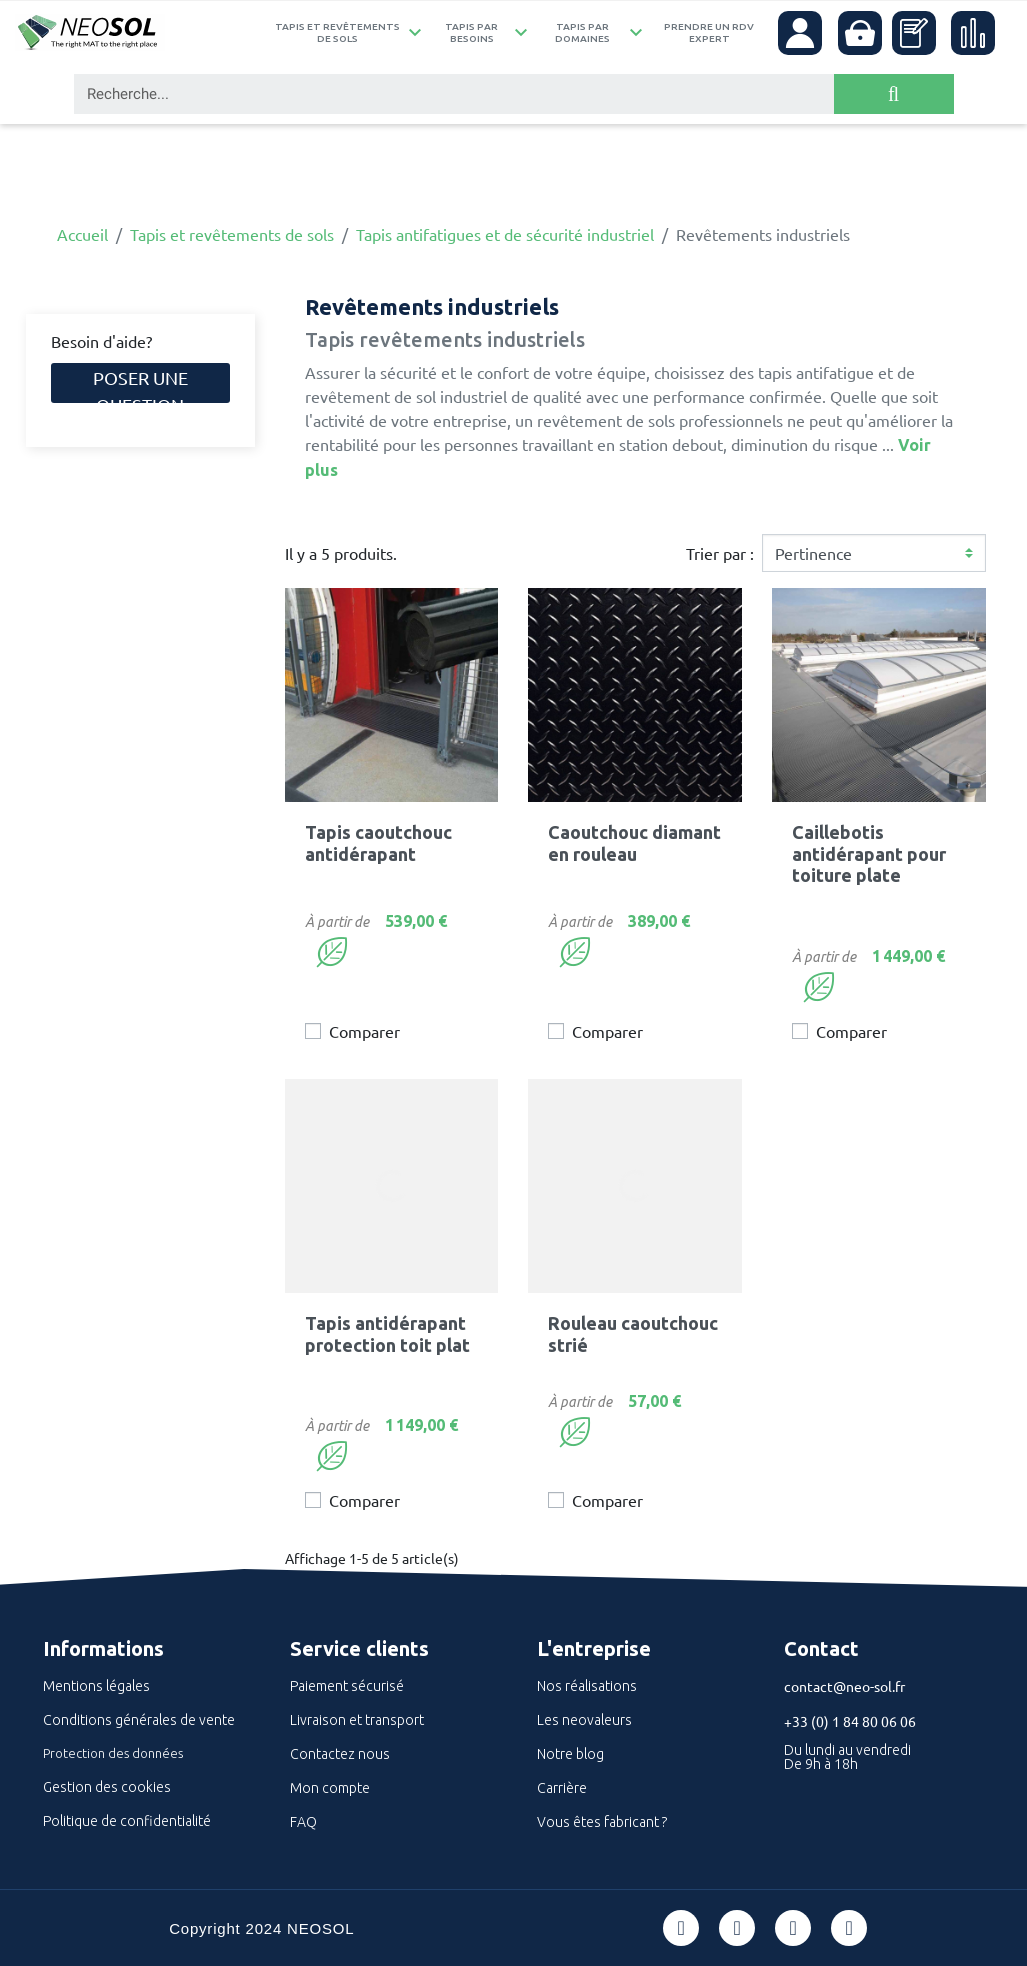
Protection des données (113, 1753)
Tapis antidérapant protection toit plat (387, 1334)
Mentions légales (96, 1686)
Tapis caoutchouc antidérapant (378, 843)
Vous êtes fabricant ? (602, 1822)
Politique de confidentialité (127, 1821)
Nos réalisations (587, 1686)
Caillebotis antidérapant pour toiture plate (869, 853)
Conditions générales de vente (139, 1720)
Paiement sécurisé (347, 1686)
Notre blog (570, 1754)
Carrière (562, 1788)
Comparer (364, 1031)
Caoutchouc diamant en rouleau (634, 843)
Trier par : (720, 553)
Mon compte (330, 1788)
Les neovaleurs (584, 1720)
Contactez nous (340, 1754)
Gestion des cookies (107, 1787)
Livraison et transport (357, 1720)
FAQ (303, 1822)
